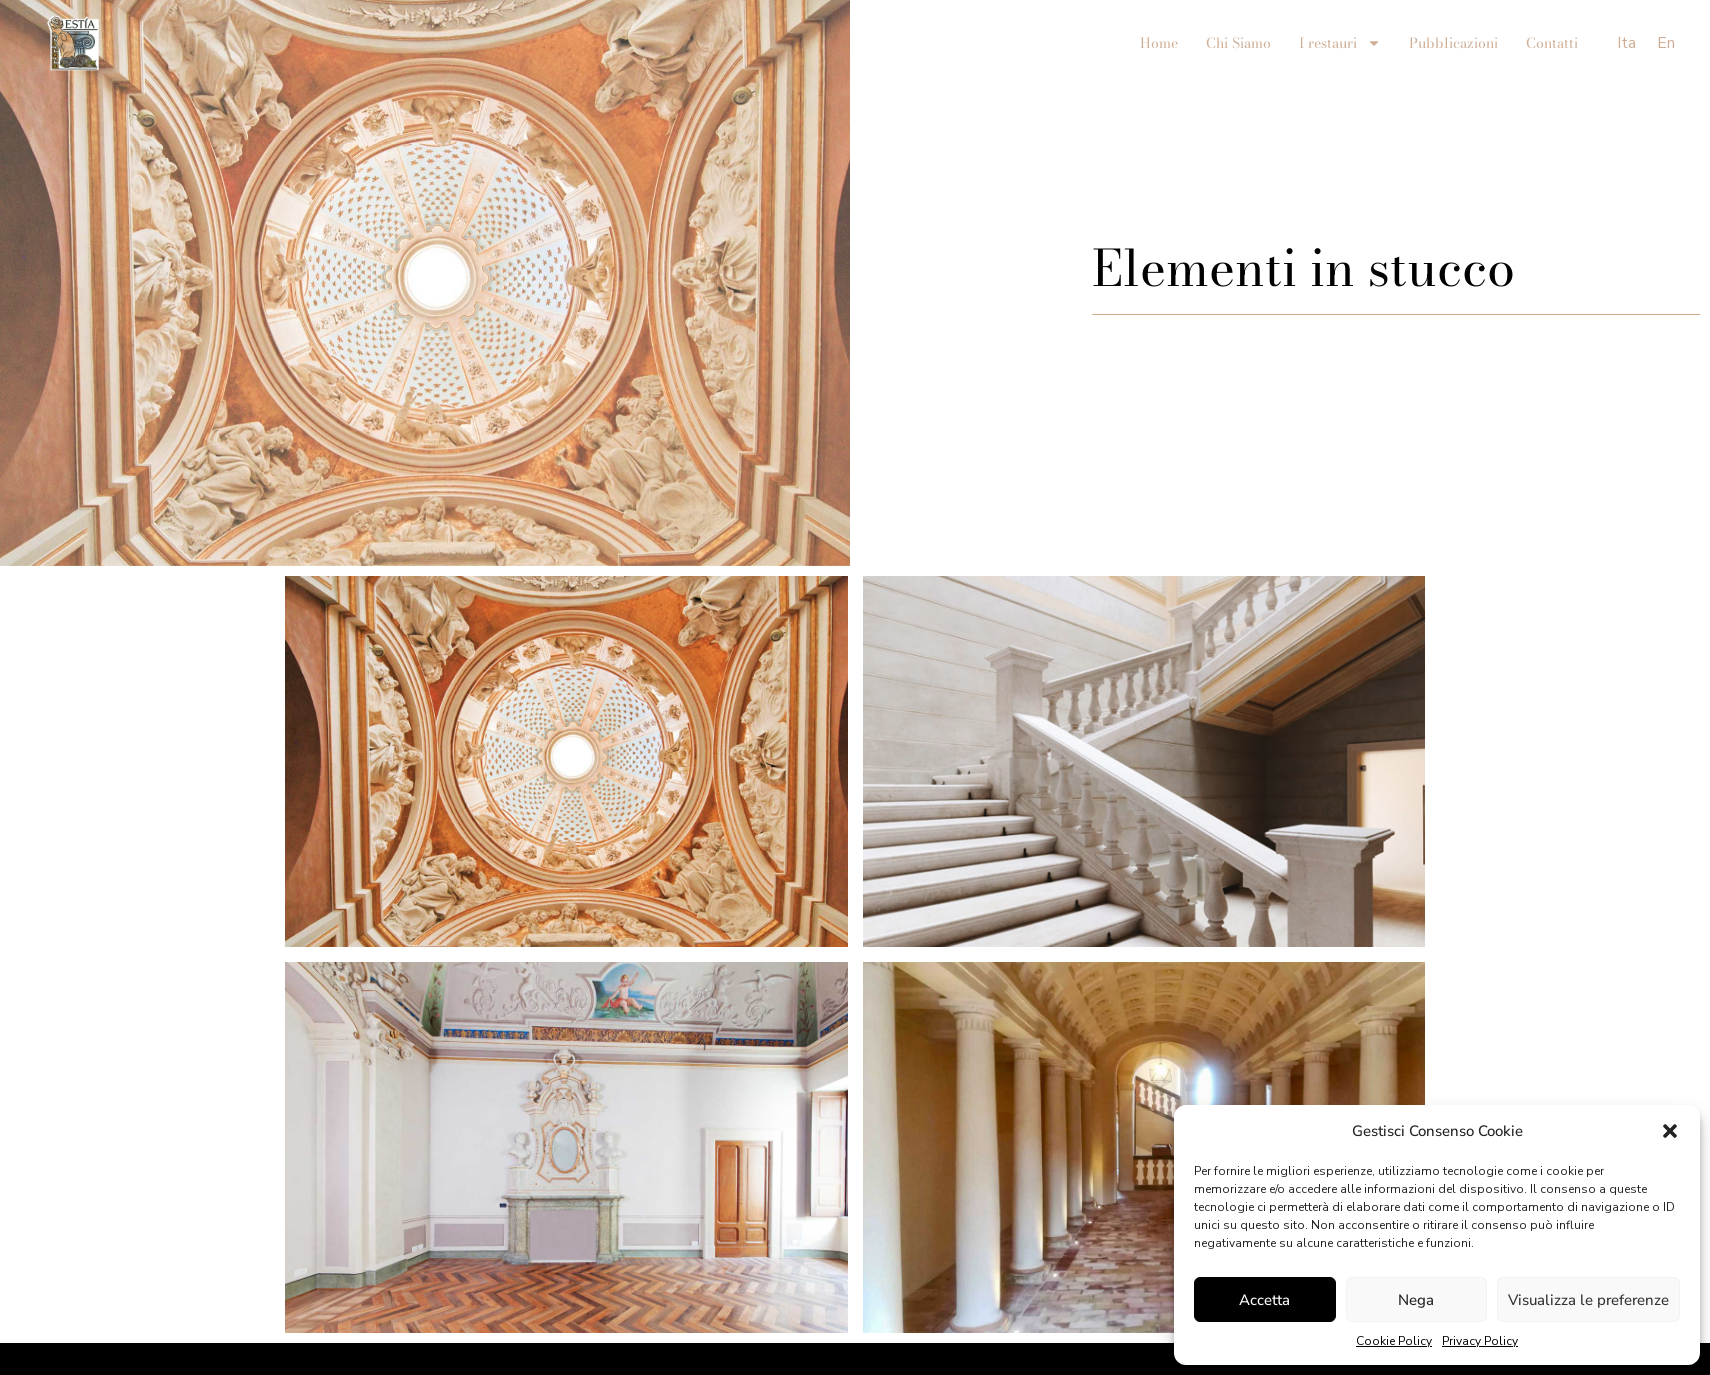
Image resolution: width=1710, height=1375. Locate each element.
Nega (1416, 1300)
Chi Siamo (1238, 43)
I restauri (1340, 43)
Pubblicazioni (1453, 43)
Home (1159, 43)
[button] (1670, 1131)
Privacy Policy (1480, 1341)
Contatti (1552, 43)
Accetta (1264, 1300)
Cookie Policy (1394, 1341)
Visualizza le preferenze (1588, 1300)
